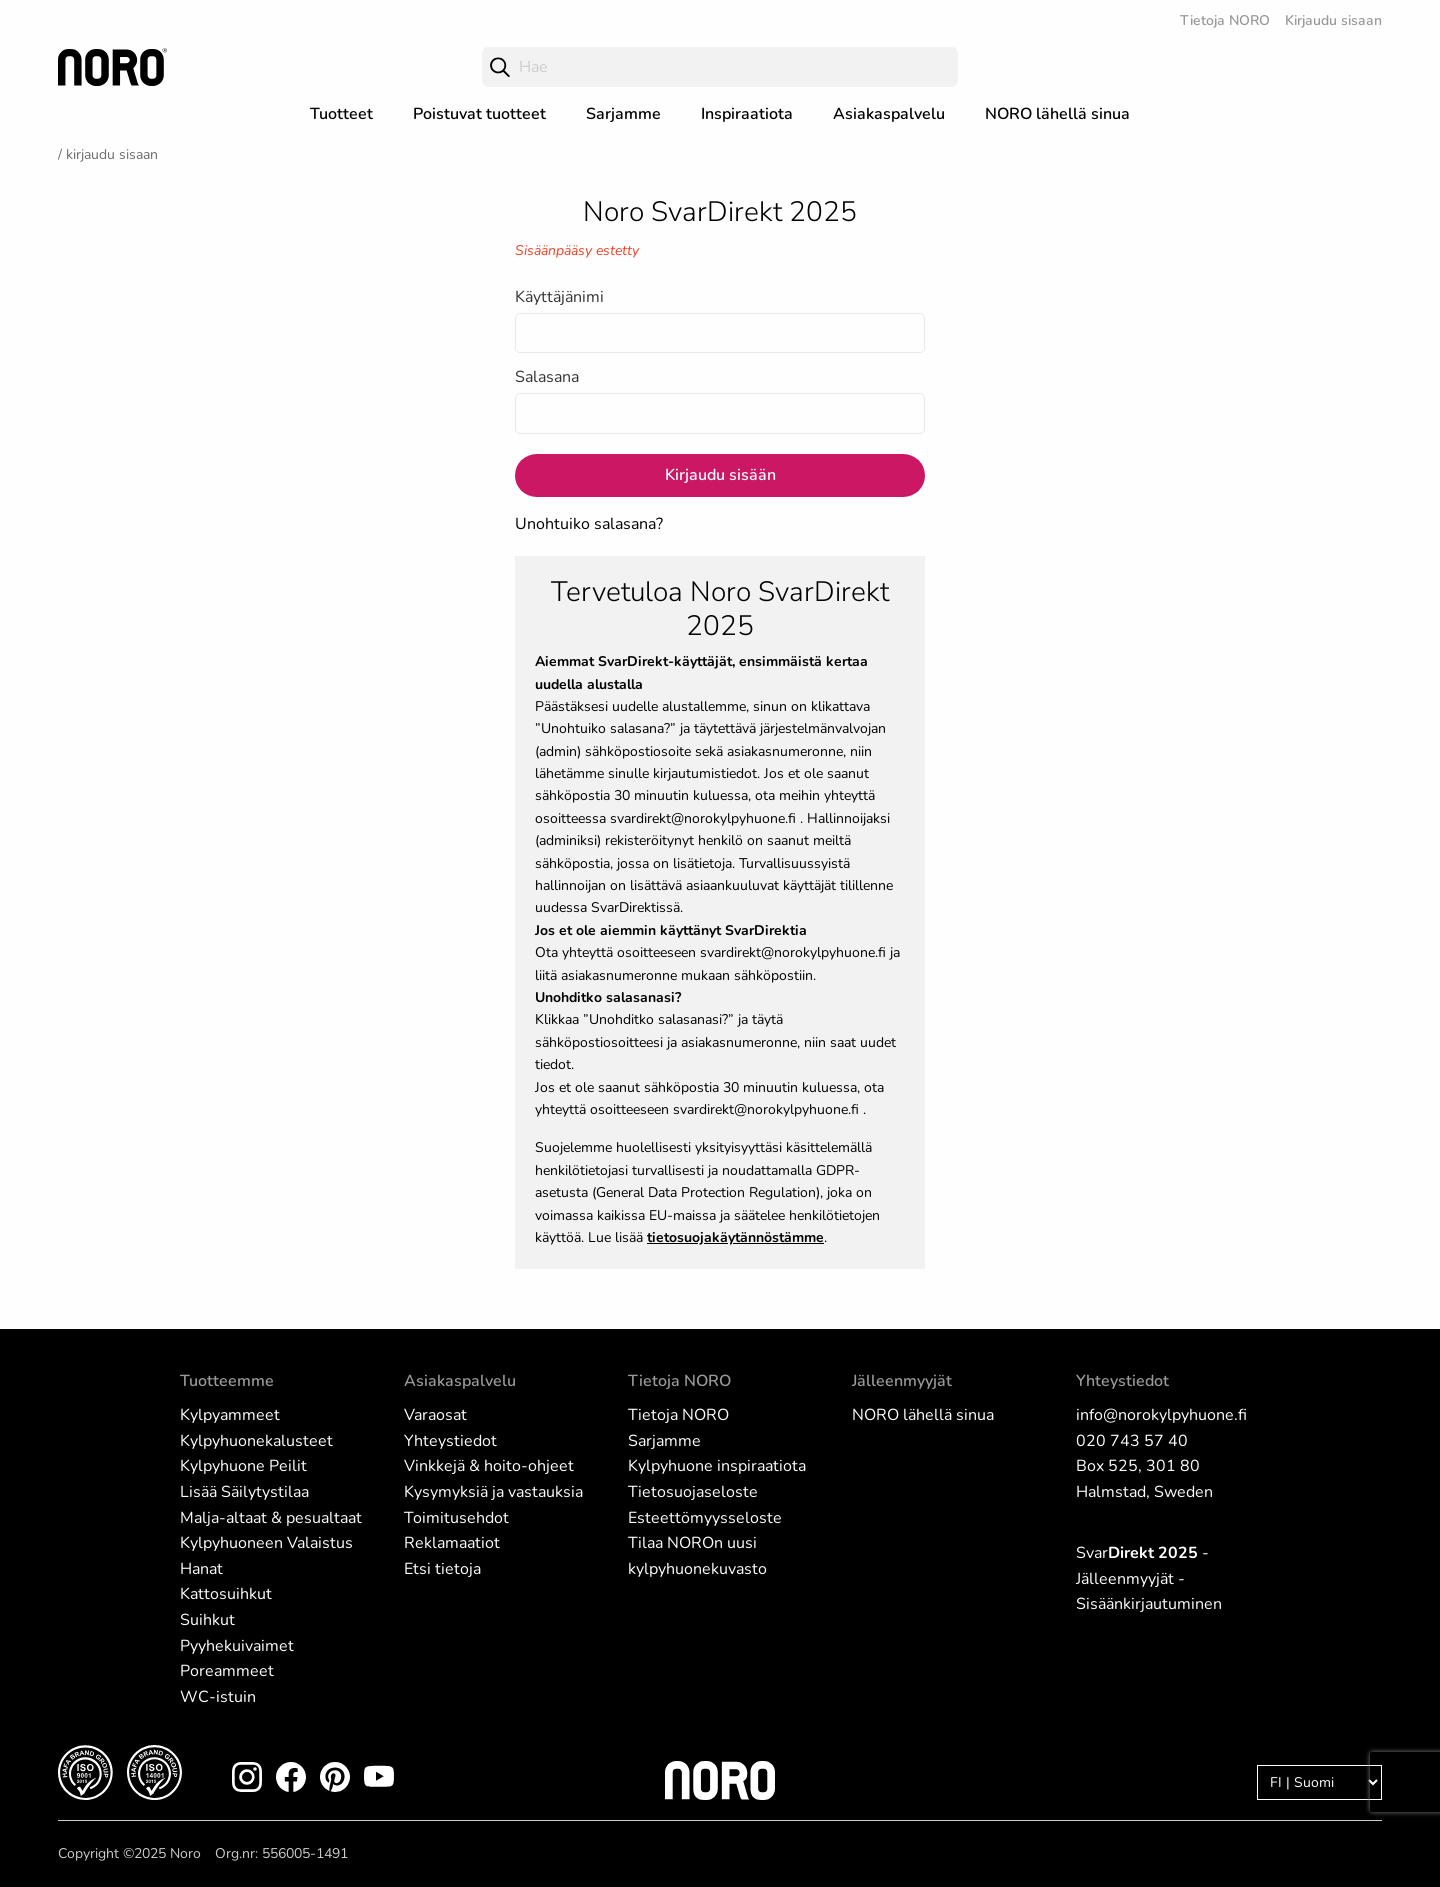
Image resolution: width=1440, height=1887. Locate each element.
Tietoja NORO (1225, 20)
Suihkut (207, 1620)
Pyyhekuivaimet (237, 1646)
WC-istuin (218, 1697)
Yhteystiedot (450, 1441)
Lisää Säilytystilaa (244, 1492)
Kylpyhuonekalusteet (256, 1441)
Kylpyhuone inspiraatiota (717, 1466)
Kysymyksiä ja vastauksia (493, 1492)
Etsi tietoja (442, 1569)
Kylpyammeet (230, 1415)
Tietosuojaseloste (693, 1492)
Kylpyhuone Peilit (243, 1466)
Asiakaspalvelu (889, 114)
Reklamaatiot (452, 1543)
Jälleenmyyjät (902, 1381)
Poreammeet (227, 1671)
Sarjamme (623, 114)
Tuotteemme (227, 1381)
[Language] (1319, 1782)
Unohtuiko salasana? (589, 524)
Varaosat (435, 1415)
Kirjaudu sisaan (1333, 20)
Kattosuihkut (226, 1594)
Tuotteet (341, 114)
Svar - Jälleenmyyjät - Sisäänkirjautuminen (1149, 1578)
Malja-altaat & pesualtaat (271, 1518)
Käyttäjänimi (559, 297)
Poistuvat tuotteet (479, 114)
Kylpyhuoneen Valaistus (266, 1543)
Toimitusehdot (456, 1518)
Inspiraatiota (747, 114)
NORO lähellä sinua (1057, 114)
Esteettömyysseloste (705, 1518)
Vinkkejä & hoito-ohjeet (489, 1466)
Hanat (201, 1569)
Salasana (547, 377)
